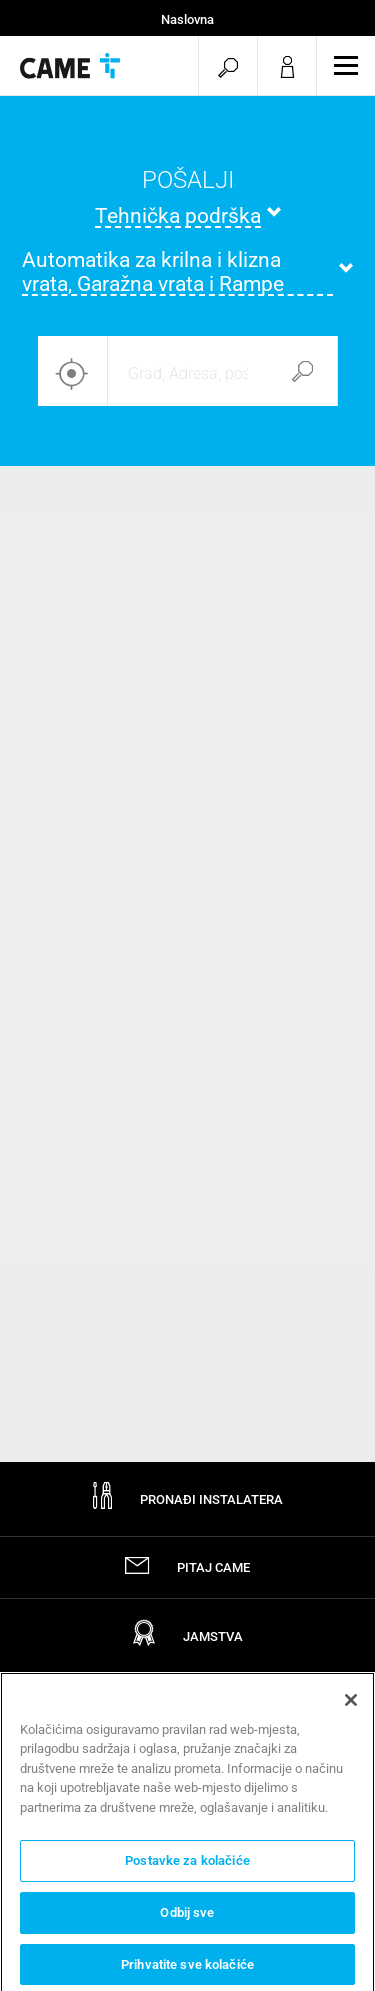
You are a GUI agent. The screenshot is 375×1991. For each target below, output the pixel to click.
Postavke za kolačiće (187, 1865)
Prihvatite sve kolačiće (187, 1969)
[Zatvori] (351, 1705)
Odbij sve (187, 1917)
